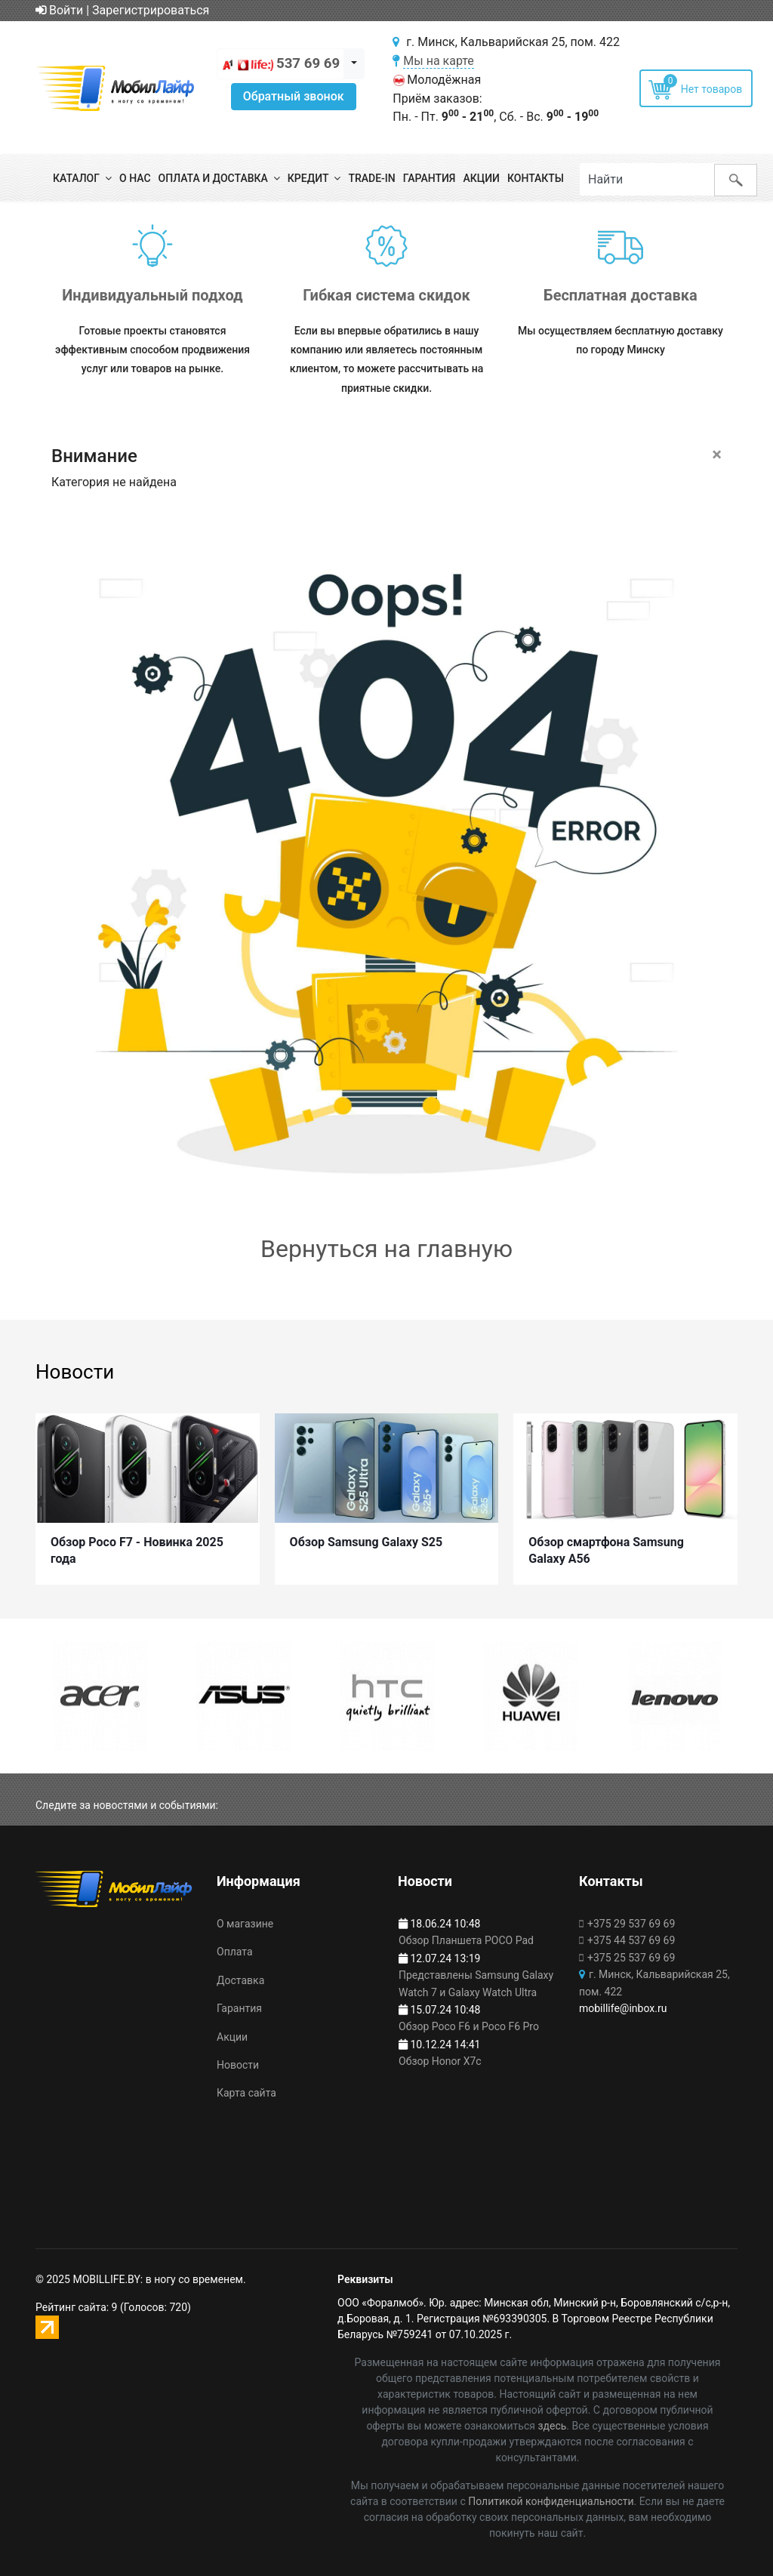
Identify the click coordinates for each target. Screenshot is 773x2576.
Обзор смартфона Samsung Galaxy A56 (606, 1547)
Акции (481, 178)
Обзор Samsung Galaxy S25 (366, 1539)
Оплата (235, 1952)
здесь (551, 2426)
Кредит (308, 178)
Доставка (240, 1980)
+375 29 (631, 1924)
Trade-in (371, 178)
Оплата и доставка (213, 178)
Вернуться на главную (386, 1248)
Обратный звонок (293, 96)
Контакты (535, 178)
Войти (59, 10)
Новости (238, 2065)
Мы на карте (438, 61)
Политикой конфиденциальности (550, 2501)
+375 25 (631, 1958)
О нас (135, 178)
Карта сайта (246, 2094)
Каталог (76, 178)
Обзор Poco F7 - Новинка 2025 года (137, 1547)
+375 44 (631, 1941)
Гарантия (429, 178)
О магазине (245, 1924)
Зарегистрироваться (150, 10)
